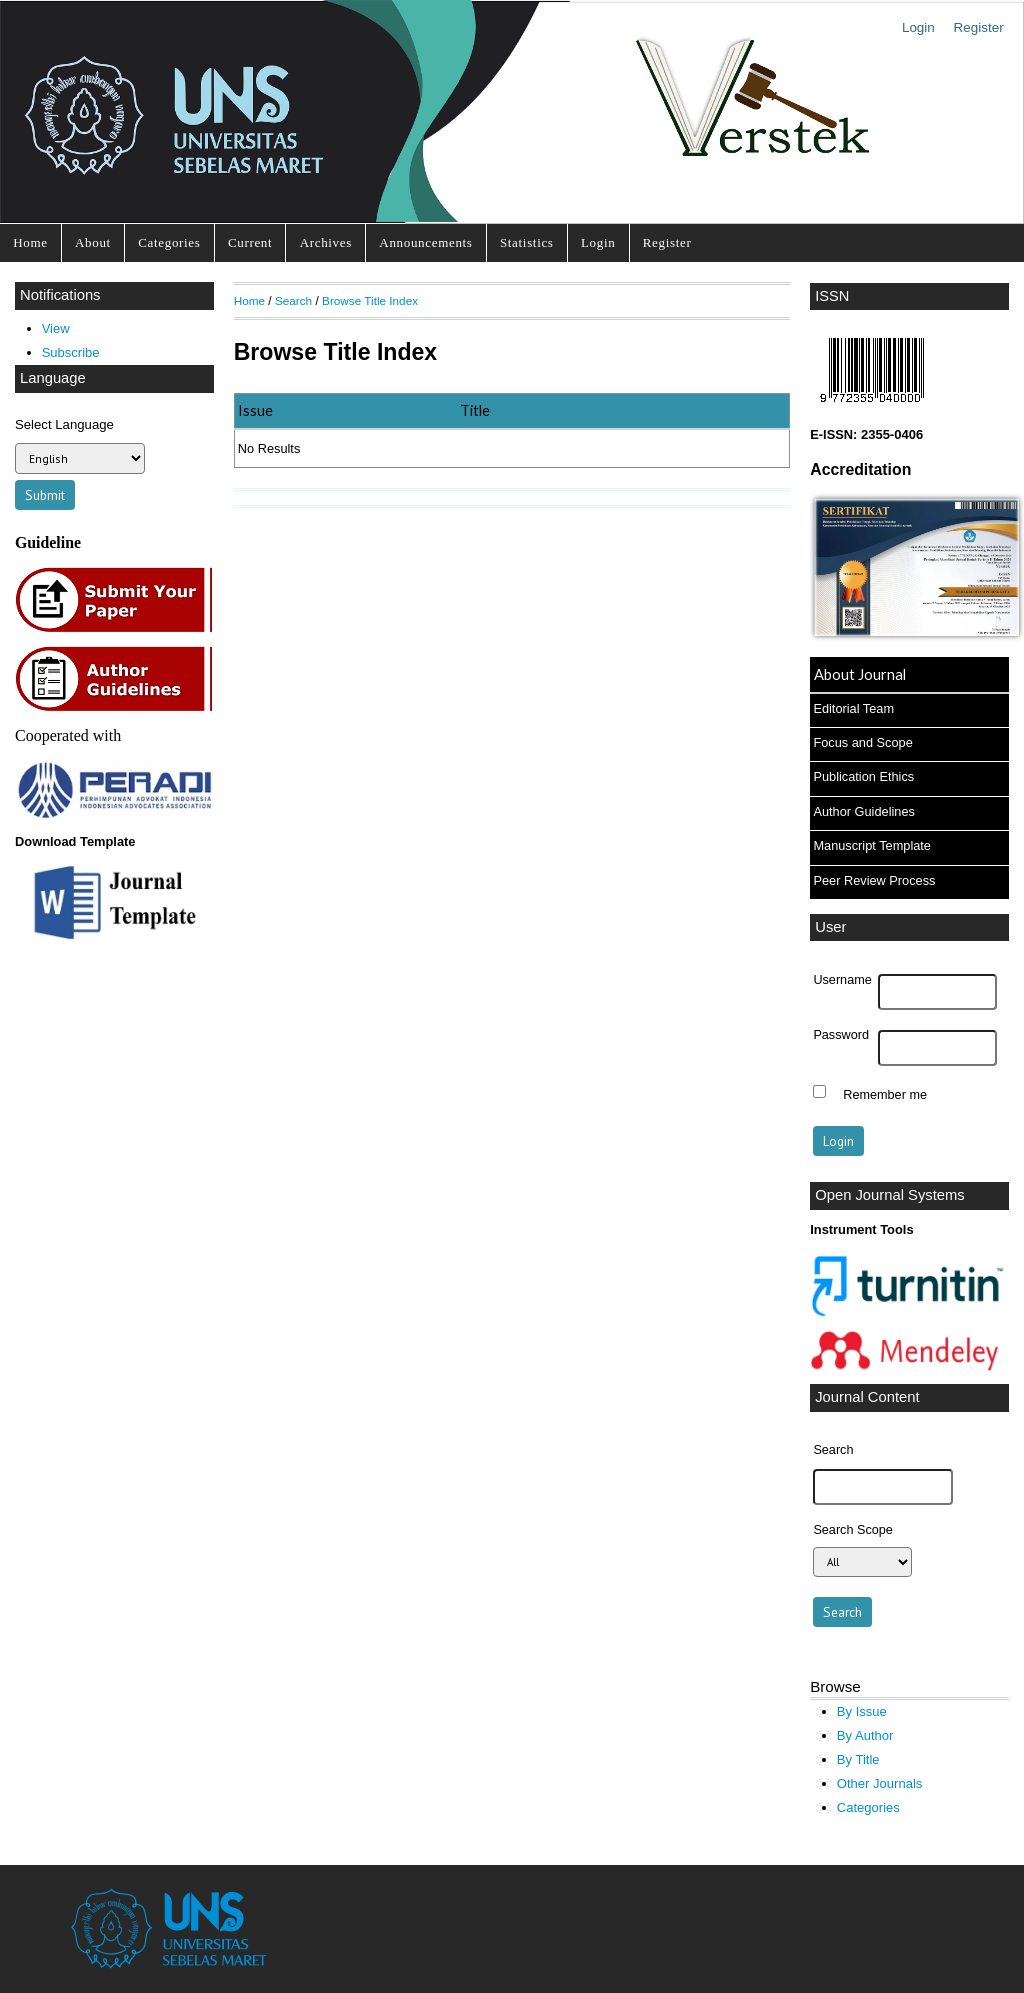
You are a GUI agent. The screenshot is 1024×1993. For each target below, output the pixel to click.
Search (293, 300)
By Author (865, 1735)
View (56, 328)
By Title (858, 1759)
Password (841, 1035)
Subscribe (71, 352)
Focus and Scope (862, 742)
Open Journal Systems (890, 1195)
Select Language (64, 424)
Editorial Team (853, 708)
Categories (169, 242)
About (93, 242)
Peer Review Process (874, 880)
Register (979, 27)
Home (30, 242)
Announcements (425, 242)
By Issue (862, 1711)
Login (918, 27)
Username (842, 980)
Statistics (527, 242)
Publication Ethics (863, 776)
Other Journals (879, 1783)
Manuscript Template (872, 845)
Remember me (885, 1094)
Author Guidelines (863, 811)
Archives (326, 242)
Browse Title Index (370, 300)
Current (250, 242)
